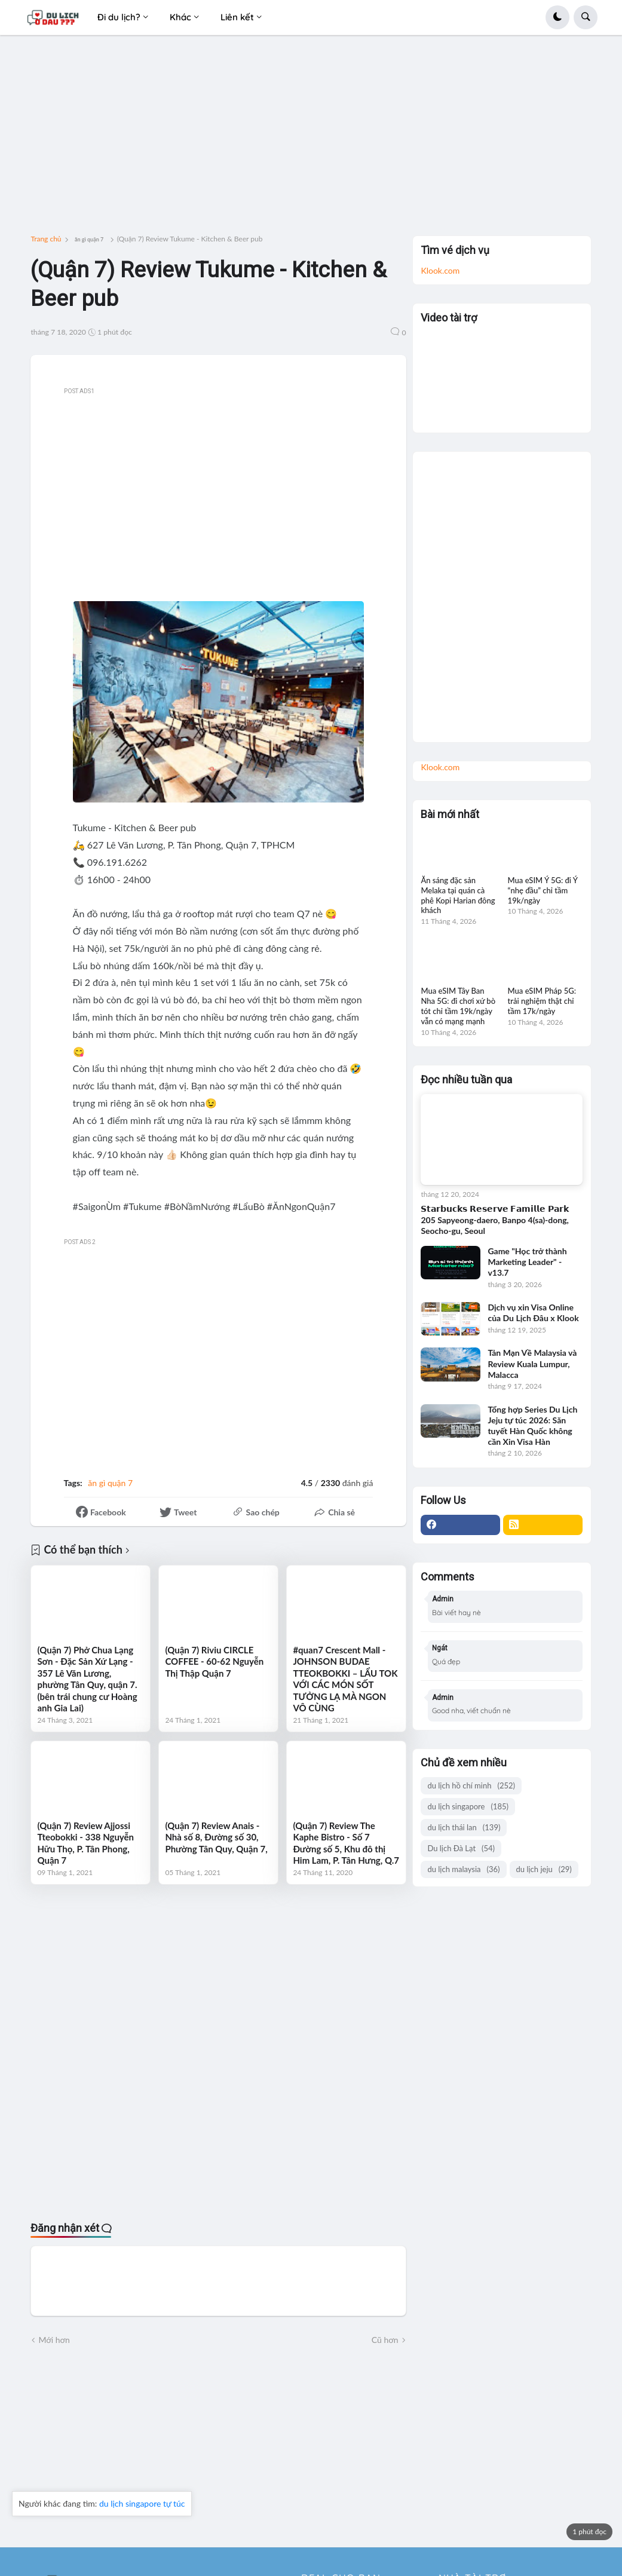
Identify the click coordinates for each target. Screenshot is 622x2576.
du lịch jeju (544, 1869)
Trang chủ (45, 239)
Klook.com (440, 270)
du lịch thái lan (463, 1827)
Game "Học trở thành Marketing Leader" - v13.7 (527, 1262)
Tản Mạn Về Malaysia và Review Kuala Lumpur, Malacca (532, 1363)
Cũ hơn (385, 2340)
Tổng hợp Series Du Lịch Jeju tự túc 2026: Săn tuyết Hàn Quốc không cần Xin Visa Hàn (532, 1425)
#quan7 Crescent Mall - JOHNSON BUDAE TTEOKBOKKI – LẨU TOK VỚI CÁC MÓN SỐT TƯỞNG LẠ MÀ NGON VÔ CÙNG (345, 1679)
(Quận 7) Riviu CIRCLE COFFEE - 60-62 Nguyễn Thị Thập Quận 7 (214, 1661)
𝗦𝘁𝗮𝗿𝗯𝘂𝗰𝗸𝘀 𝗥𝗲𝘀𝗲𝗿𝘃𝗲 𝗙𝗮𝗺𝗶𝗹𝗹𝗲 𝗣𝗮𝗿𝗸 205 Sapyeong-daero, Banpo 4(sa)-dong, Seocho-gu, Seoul (495, 1219)
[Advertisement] (311, 139)
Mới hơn (54, 2340)
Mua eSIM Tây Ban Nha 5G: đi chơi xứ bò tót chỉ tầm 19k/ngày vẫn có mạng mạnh (458, 1006)
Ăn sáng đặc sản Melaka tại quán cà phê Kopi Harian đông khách (458, 895)
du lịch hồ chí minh (471, 1785)
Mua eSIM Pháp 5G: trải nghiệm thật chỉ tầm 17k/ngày (542, 1001)
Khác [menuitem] (180, 17)
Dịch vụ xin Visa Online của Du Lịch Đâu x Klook (533, 1312)
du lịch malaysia (463, 1869)
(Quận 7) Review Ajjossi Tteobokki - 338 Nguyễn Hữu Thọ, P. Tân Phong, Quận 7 (85, 1843)
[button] (557, 17)
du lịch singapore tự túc (142, 2503)
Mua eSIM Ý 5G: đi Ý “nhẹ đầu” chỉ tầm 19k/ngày (543, 890)
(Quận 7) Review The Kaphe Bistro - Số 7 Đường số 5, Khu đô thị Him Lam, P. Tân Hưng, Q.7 (346, 1843)
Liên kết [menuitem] (237, 17)
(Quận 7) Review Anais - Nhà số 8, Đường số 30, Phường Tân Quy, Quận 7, (216, 1837)
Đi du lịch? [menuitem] (118, 17)
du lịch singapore (467, 1806)
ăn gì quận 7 (89, 239)
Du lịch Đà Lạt (461, 1848)
